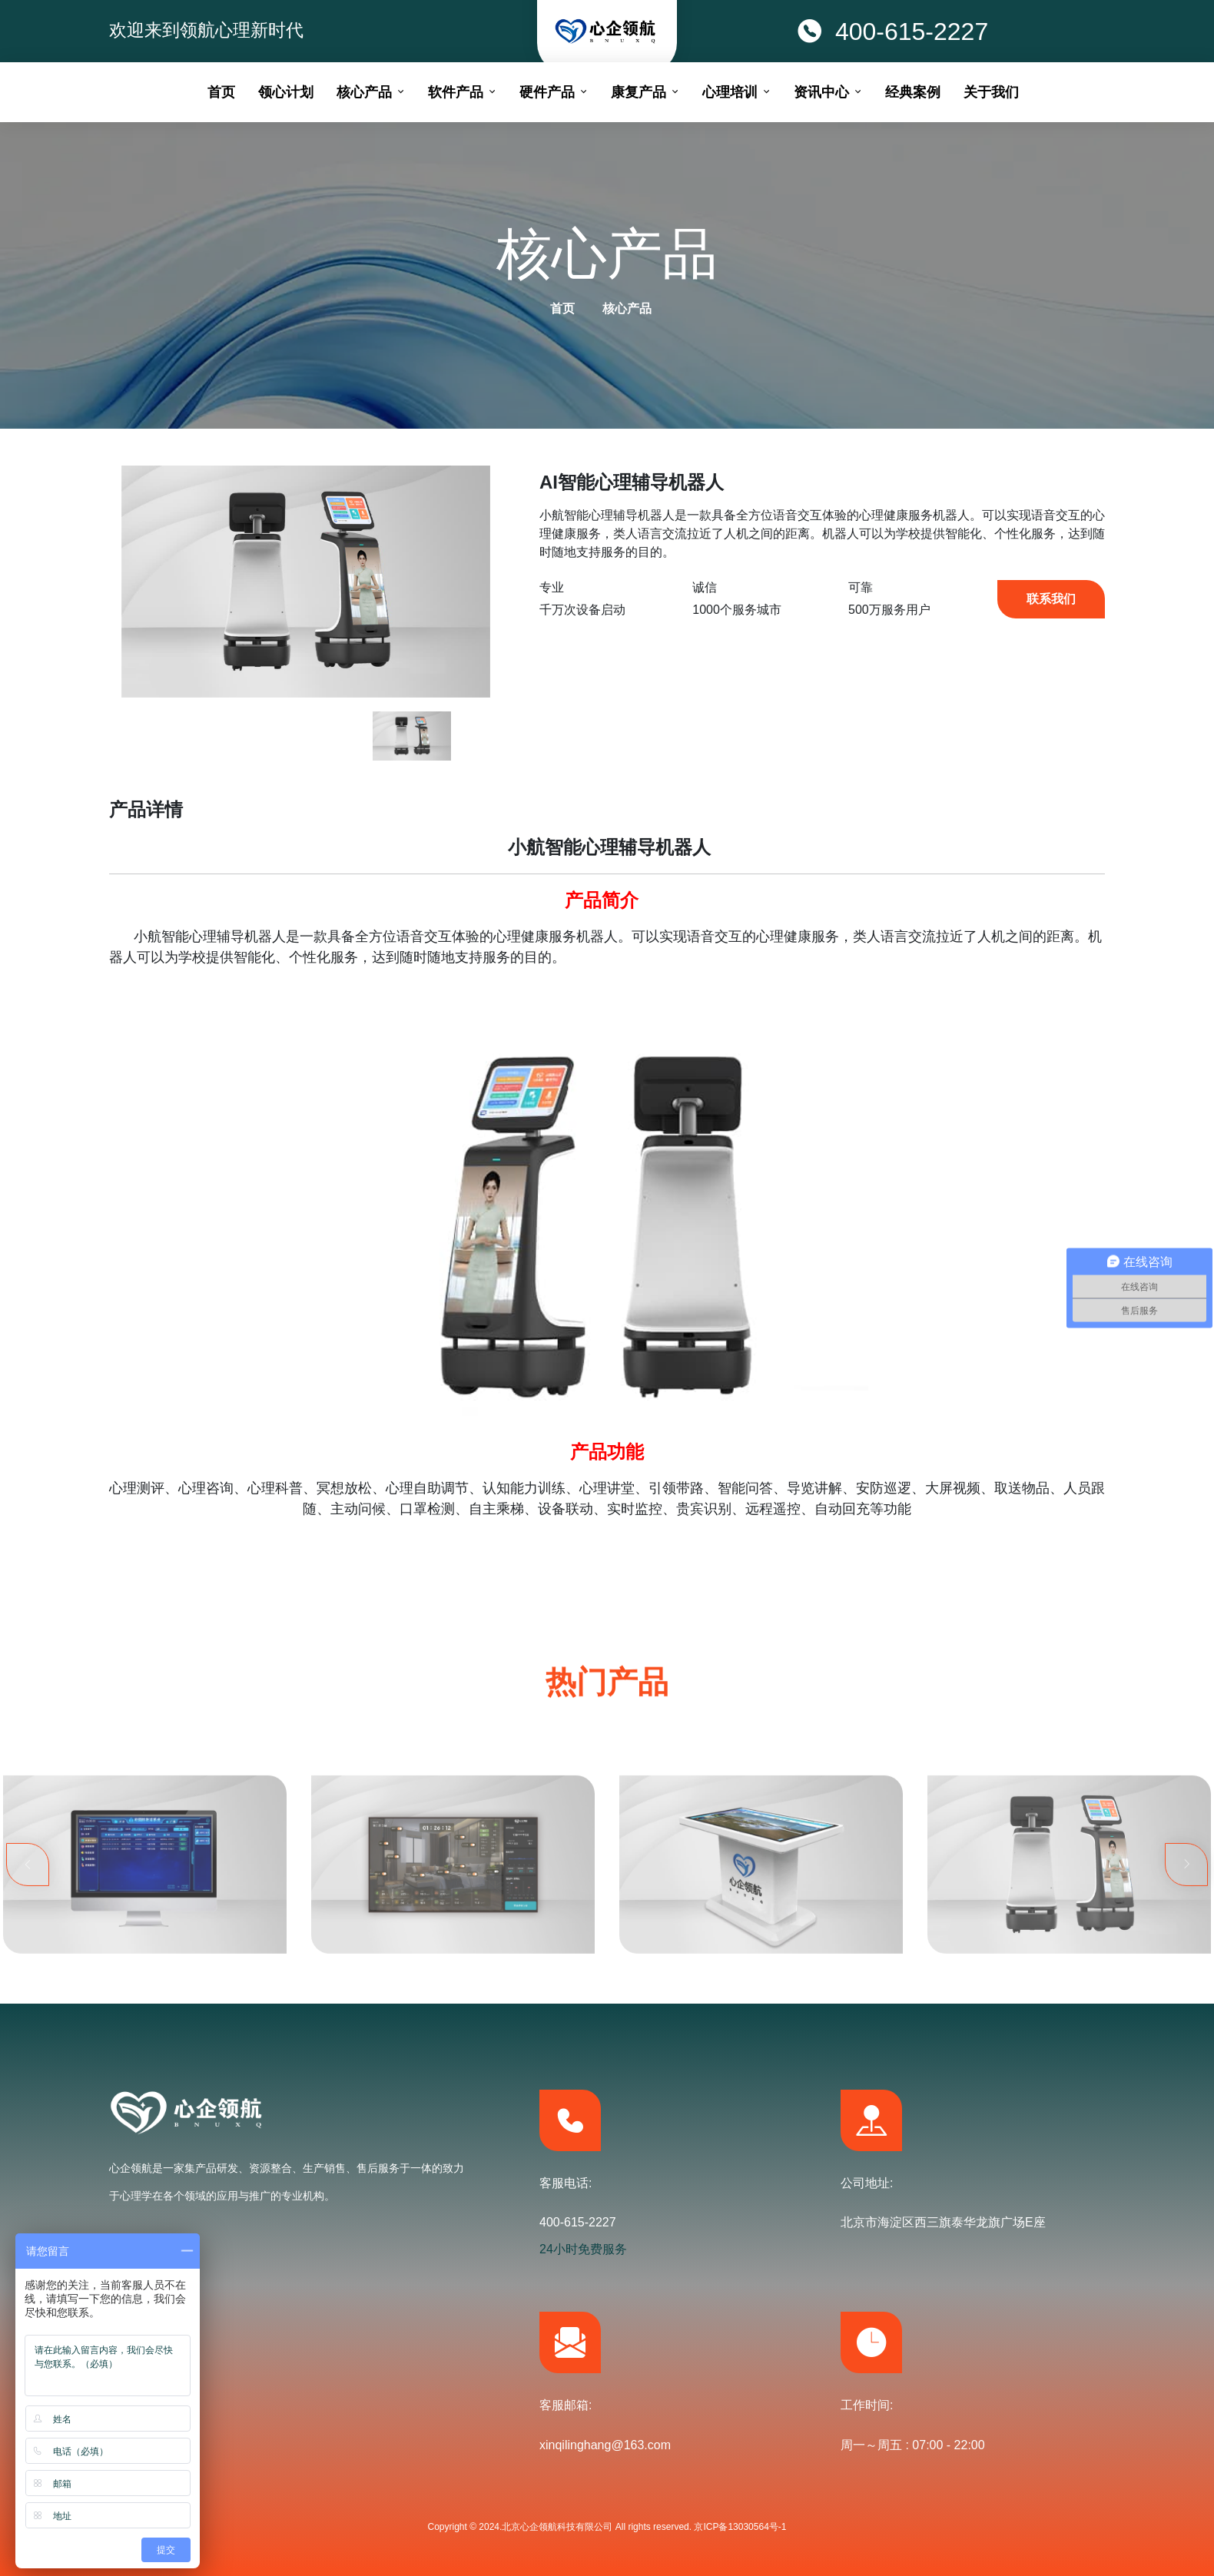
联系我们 (1051, 598)
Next (1186, 1938)
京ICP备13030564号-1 (740, 2526)
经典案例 (912, 92)
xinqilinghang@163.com (605, 2445)
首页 (562, 308)
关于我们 (991, 92)
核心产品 (627, 308)
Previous (27, 1938)
